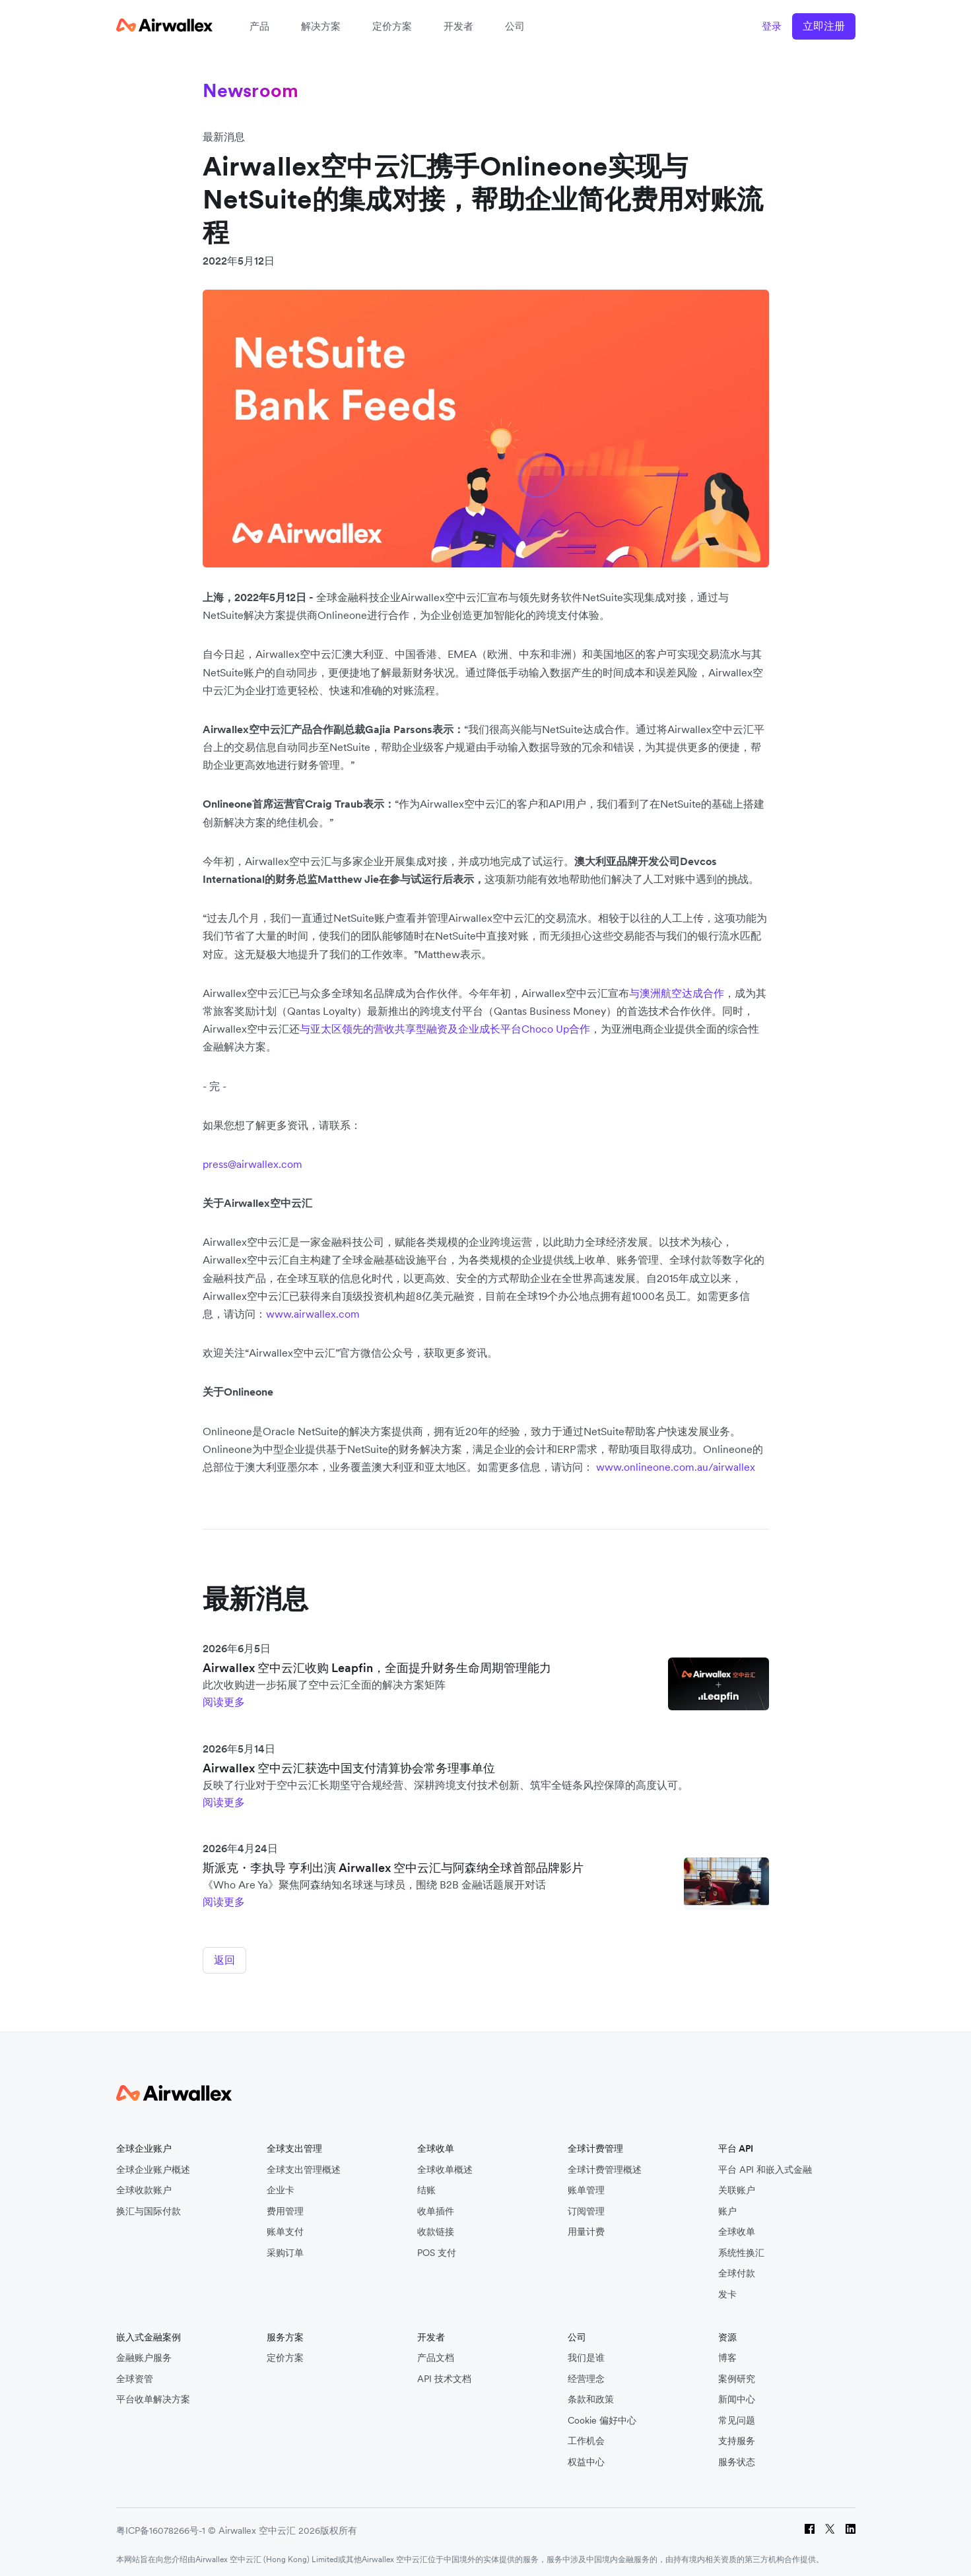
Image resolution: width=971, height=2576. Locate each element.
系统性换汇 (741, 2247)
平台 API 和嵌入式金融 (765, 2164)
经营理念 (586, 2373)
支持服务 (736, 2435)
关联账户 (736, 2185)
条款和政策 (591, 2394)
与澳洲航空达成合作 (676, 993)
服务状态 (736, 2457)
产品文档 (435, 2352)
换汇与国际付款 (148, 2205)
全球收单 (736, 2226)
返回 (224, 1959)
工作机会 (586, 2435)
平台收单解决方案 (153, 2394)
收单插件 (435, 2205)
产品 (259, 26)
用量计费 (586, 2226)
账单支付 (285, 2226)
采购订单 (285, 2247)
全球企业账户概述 (153, 2164)
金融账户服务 (144, 2352)
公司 (515, 26)
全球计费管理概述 (605, 2164)
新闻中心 (736, 2394)
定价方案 (392, 26)
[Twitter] (830, 2525)
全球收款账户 (144, 2185)
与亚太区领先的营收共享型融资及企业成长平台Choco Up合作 (445, 1028)
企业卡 (280, 2185)
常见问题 (736, 2415)
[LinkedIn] (850, 2525)
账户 (727, 2205)
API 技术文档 (444, 2373)
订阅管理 (586, 2205)
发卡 (727, 2288)
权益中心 (586, 2457)
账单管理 (586, 2185)
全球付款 (736, 2268)
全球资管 (134, 2373)
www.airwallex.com (313, 1313)
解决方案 (321, 26)
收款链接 (435, 2226)
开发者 (458, 26)
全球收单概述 (445, 2164)
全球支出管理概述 (304, 2164)
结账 (426, 2185)
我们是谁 (586, 2352)
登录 (772, 26)
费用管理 (285, 2205)
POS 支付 (436, 2247)
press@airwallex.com (252, 1164)
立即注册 (824, 25)
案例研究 (736, 2373)
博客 (727, 2352)
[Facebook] (810, 2525)
